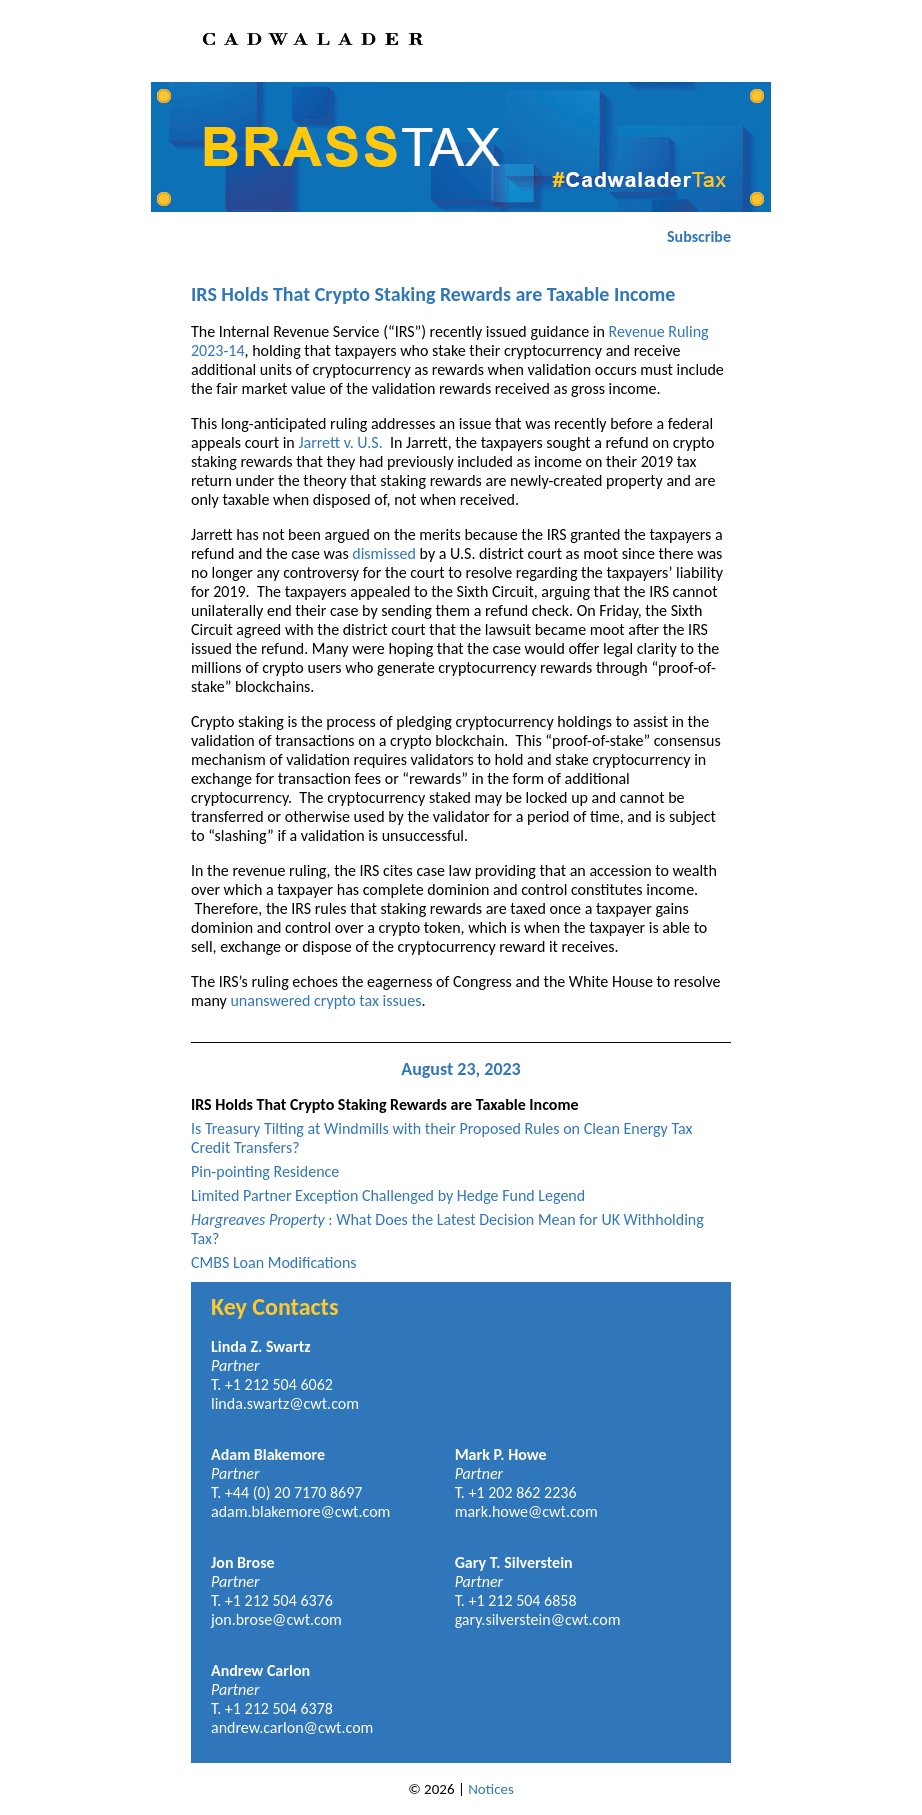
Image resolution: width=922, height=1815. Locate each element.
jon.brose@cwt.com (276, 1619)
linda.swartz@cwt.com (285, 1403)
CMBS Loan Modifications (274, 1262)
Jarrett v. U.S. (340, 442)
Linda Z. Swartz (261, 1346)
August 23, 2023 (461, 1069)
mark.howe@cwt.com (526, 1511)
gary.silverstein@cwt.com (538, 1619)
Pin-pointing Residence (265, 1171)
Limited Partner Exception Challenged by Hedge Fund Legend (388, 1195)
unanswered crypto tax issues (325, 1000)
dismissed (384, 553)
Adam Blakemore (268, 1454)
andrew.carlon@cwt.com (292, 1727)
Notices (491, 1789)
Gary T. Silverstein (514, 1562)
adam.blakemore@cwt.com (300, 1511)
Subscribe (699, 236)
